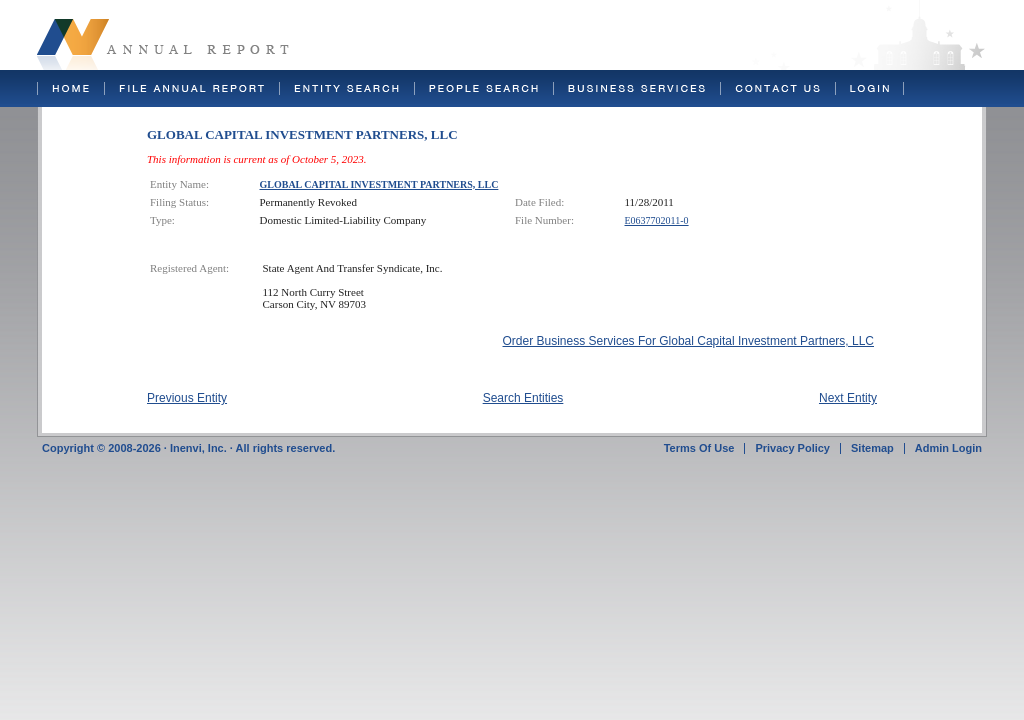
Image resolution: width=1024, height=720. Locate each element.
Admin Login (948, 448)
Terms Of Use (699, 448)
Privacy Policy (792, 448)
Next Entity (848, 398)
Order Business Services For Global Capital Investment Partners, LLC (688, 341)
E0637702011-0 (657, 220)
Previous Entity (187, 398)
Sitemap (872, 448)
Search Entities (523, 398)
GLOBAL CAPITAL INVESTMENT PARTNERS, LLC (379, 184)
